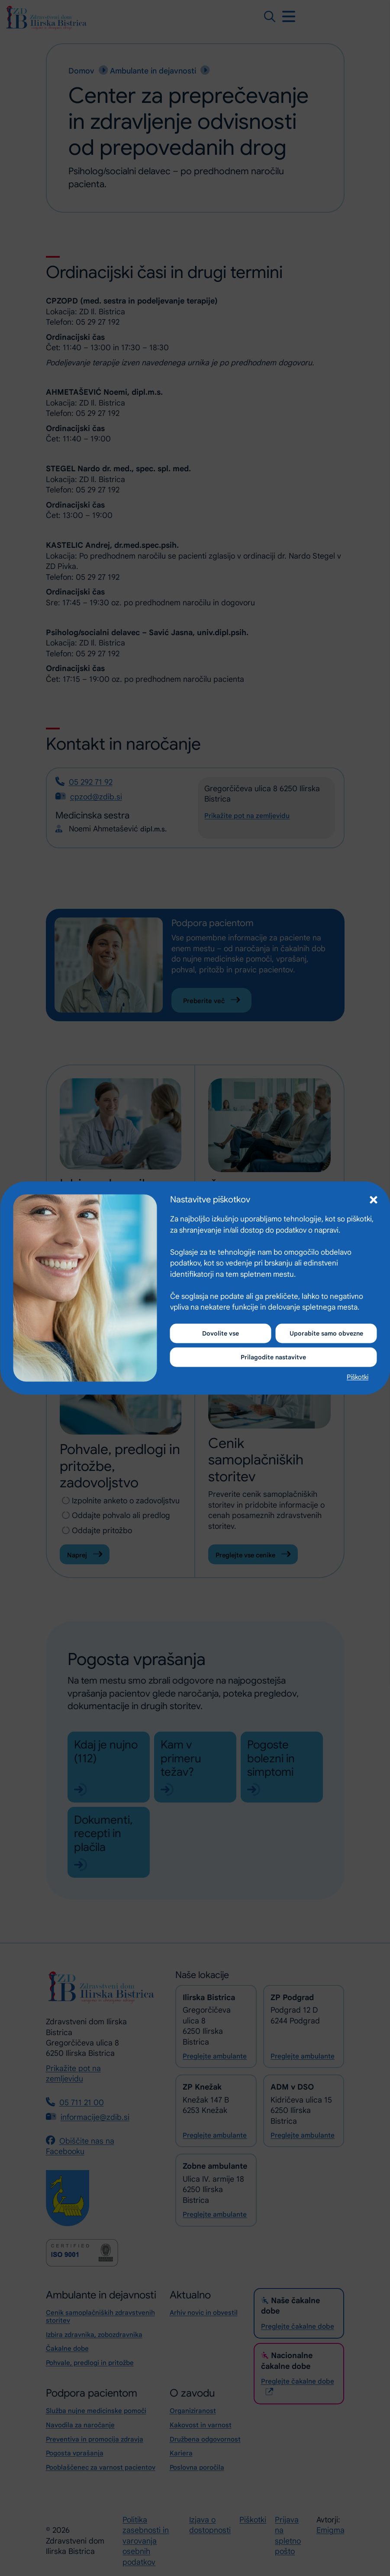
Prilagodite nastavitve (273, 1358)
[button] (372, 1197)
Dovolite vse (220, 1332)
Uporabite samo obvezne (326, 1332)
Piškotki (357, 1378)
